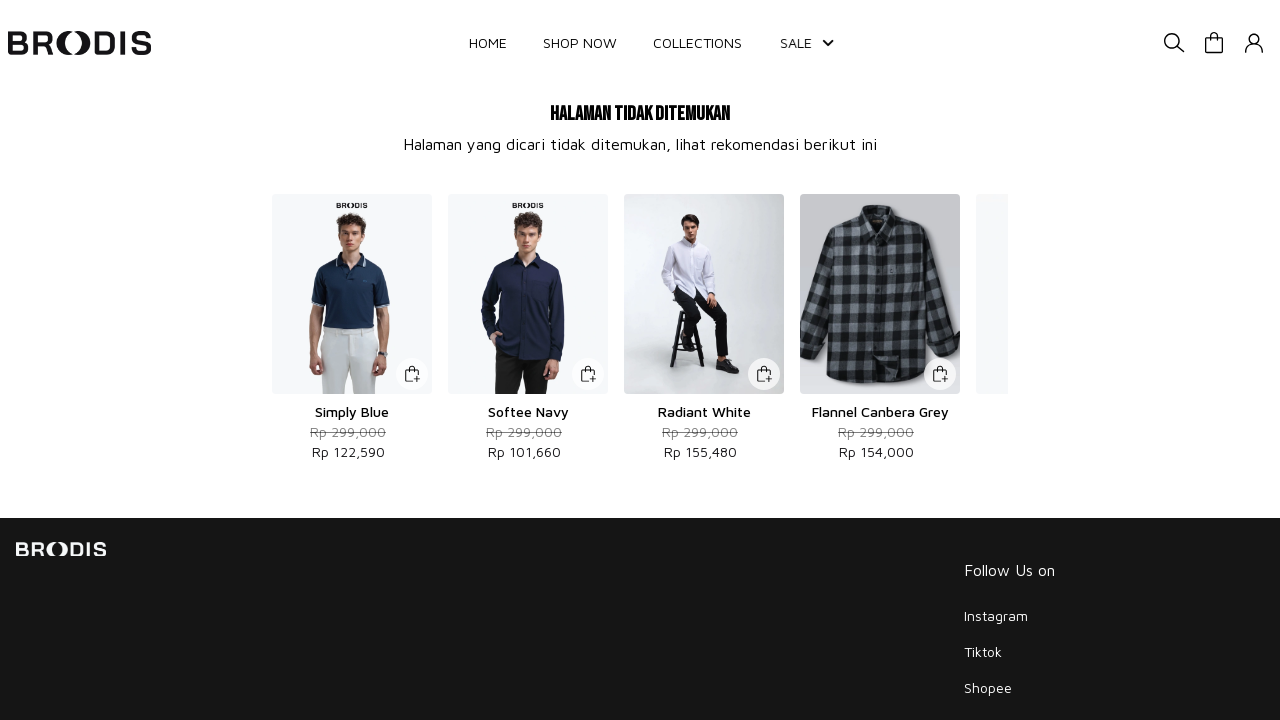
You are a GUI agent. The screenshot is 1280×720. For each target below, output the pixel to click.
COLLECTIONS (697, 42)
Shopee (988, 687)
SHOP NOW (580, 42)
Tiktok (983, 651)
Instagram (996, 615)
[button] (1214, 43)
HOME (488, 42)
